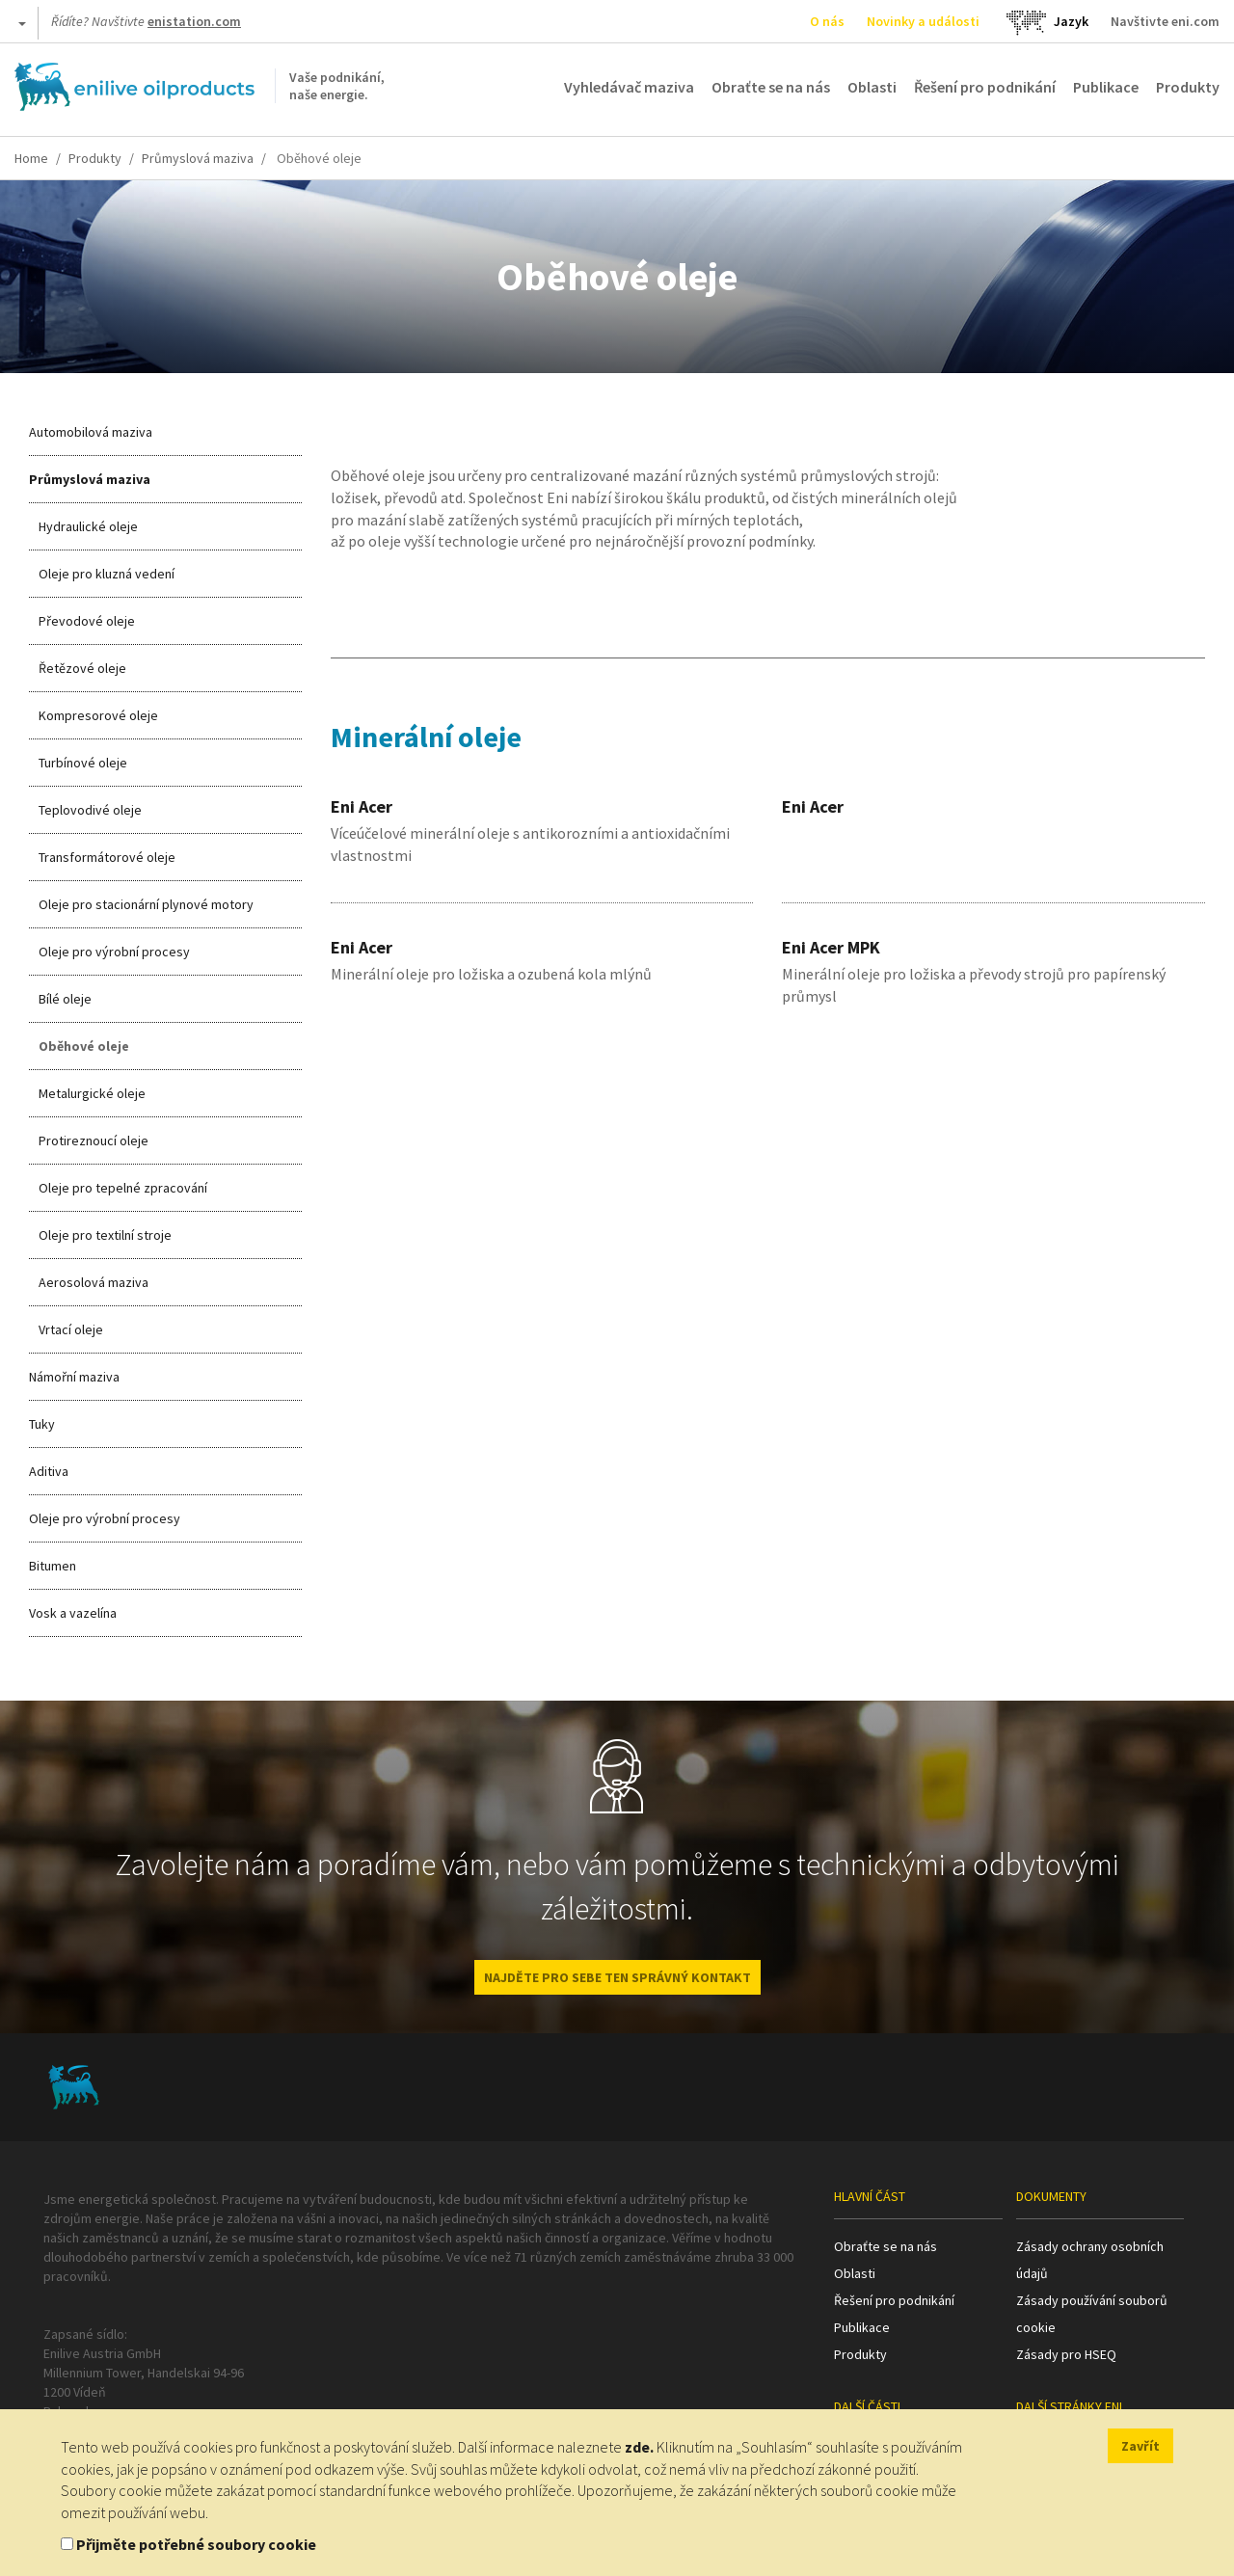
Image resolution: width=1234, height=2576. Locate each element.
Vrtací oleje (71, 1329)
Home (31, 158)
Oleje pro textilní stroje (105, 1235)
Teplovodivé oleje (90, 809)
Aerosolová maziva (93, 1282)
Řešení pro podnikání (985, 86)
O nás (827, 21)
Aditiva (48, 1471)
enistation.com (194, 21)
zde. (639, 2446)
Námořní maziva (74, 1376)
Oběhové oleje (84, 1046)
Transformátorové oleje (107, 857)
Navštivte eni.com (1165, 21)
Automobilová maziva (90, 432)
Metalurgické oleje (92, 1093)
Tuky (42, 1424)
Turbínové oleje (83, 762)
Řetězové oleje (82, 668)
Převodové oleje (87, 621)
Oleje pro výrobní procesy (114, 951)
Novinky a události (923, 21)
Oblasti (872, 86)
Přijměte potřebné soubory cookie (196, 2544)
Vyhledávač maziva (629, 86)
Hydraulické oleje (88, 526)
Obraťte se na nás (770, 86)
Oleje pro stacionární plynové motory (146, 904)
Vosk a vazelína (73, 1613)
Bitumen (52, 1565)
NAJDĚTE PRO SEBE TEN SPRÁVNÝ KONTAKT (617, 1977)
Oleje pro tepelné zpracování (123, 1187)
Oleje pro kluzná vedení (106, 573)
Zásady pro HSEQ (1066, 2354)
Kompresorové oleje (98, 715)
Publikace (1106, 86)
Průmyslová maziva (198, 158)
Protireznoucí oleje (93, 1140)
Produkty (1188, 86)
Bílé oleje (65, 998)
